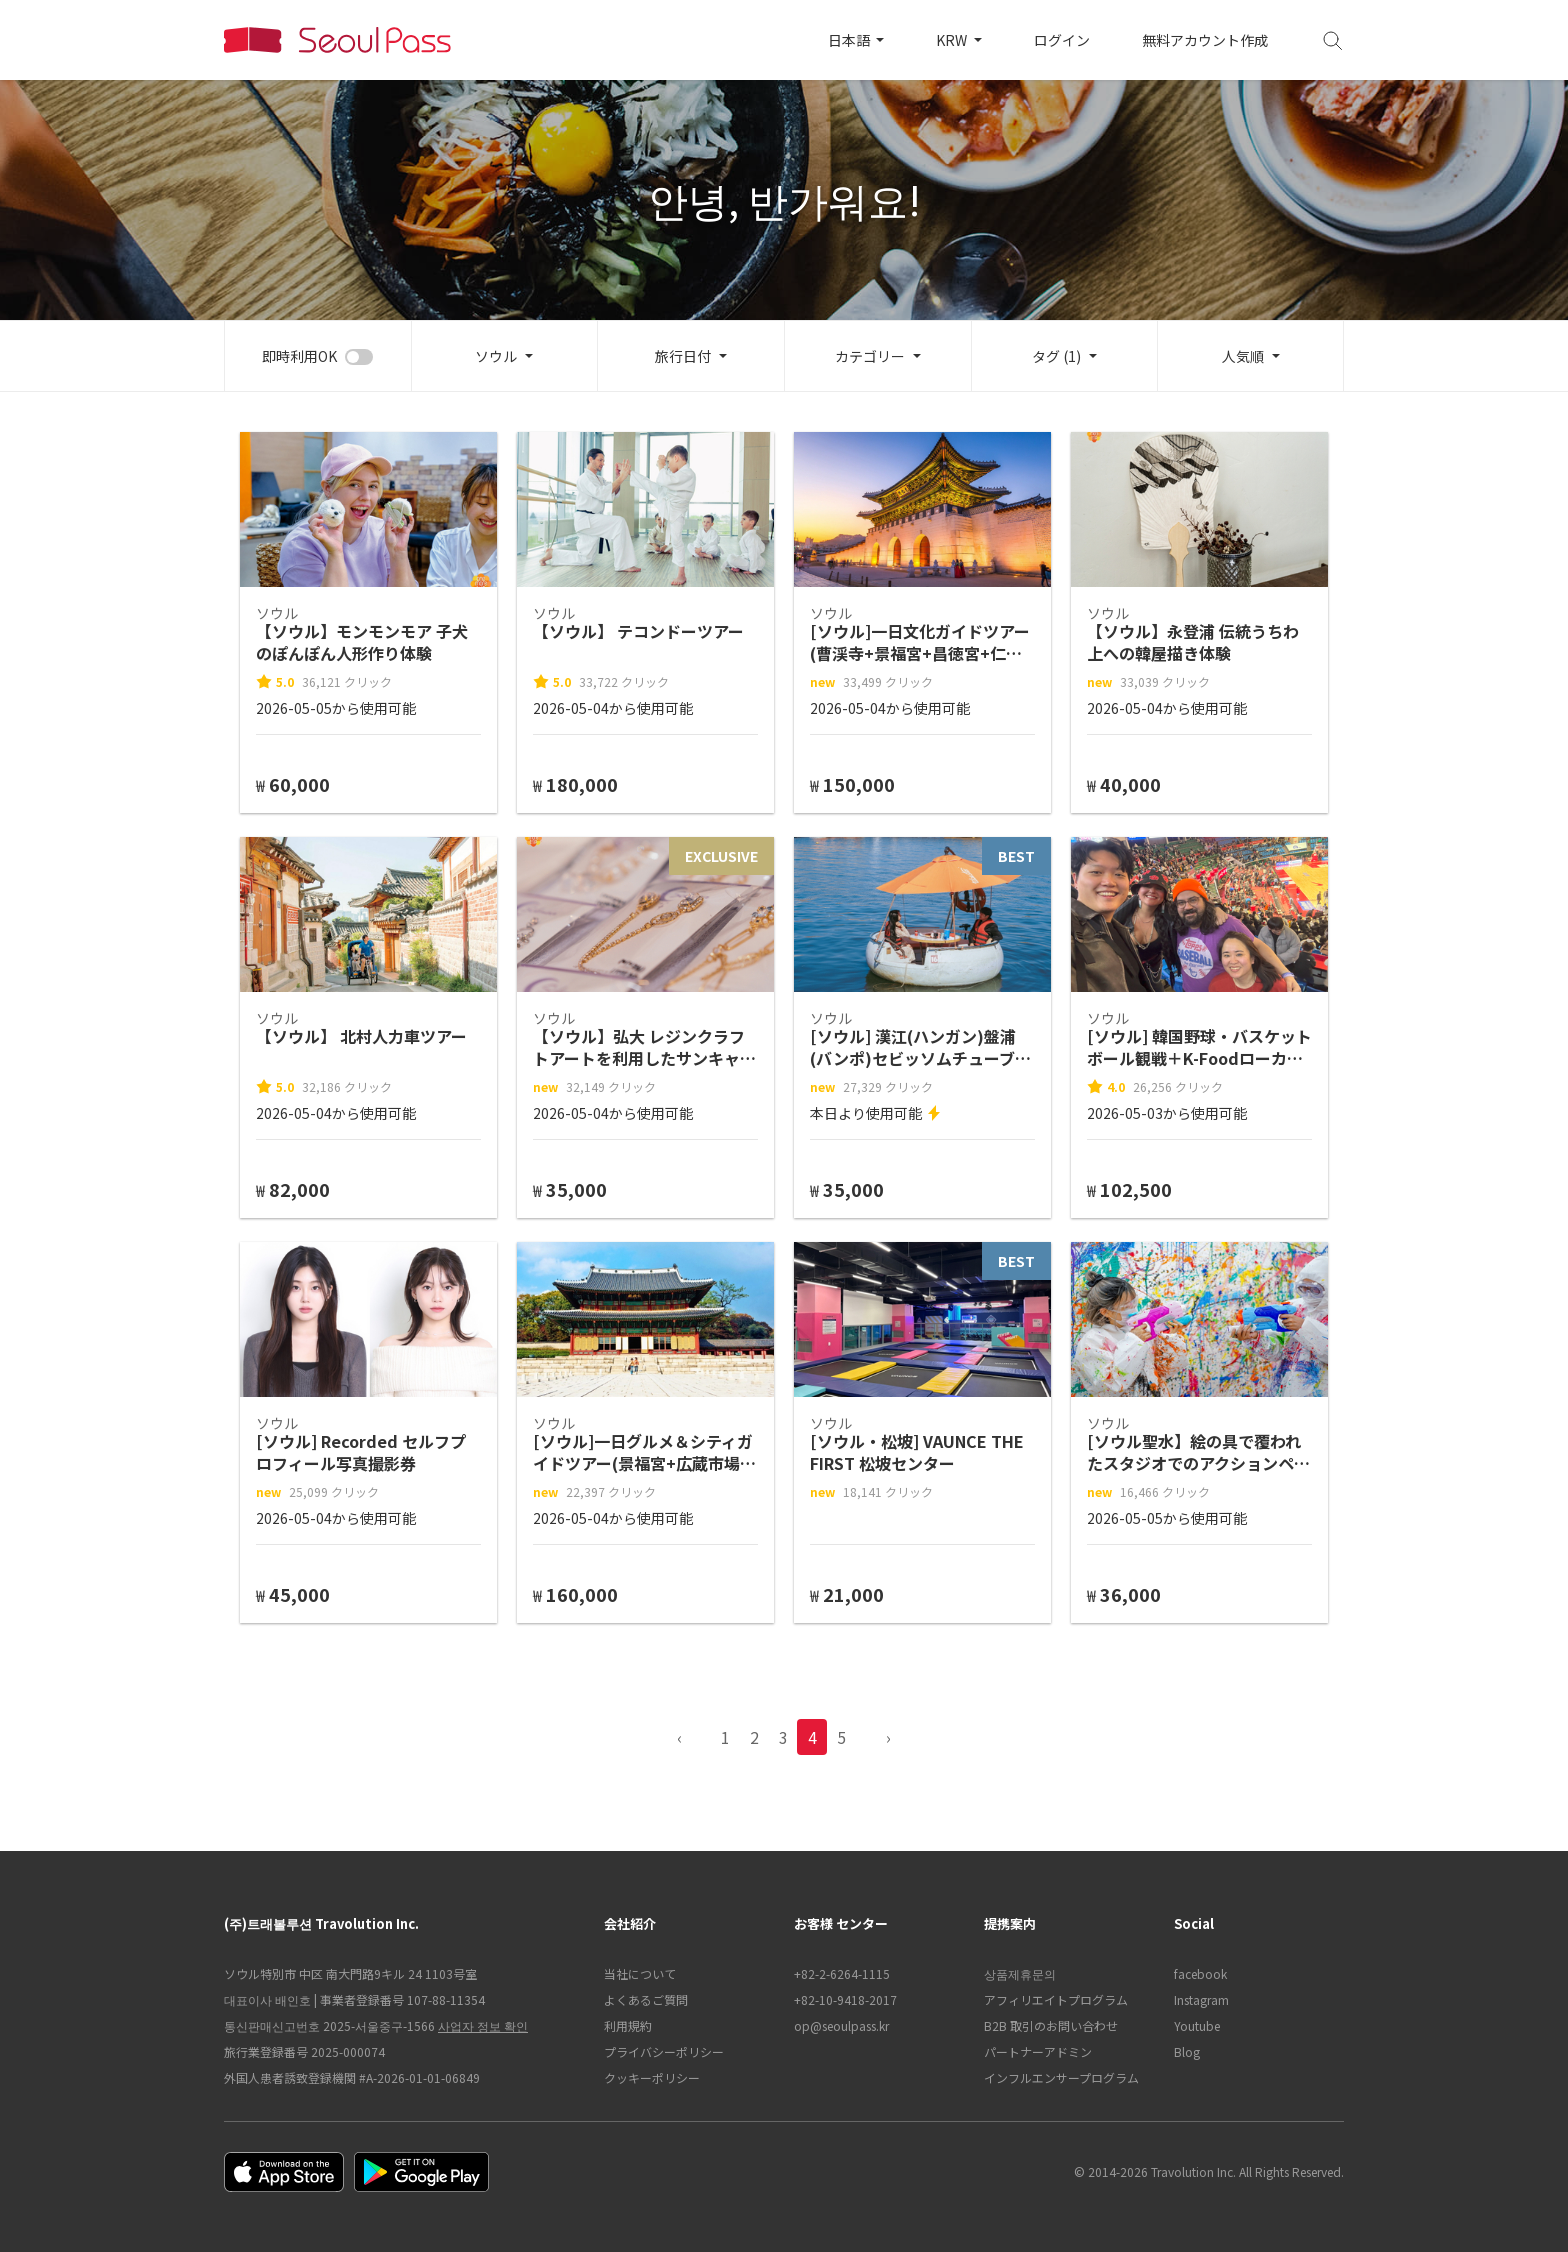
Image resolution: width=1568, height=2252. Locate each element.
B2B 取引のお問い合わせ (1051, 2025)
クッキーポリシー (652, 2077)
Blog (1187, 2051)
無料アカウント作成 (1205, 40)
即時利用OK (299, 356)
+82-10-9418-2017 (845, 1999)
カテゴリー (870, 356)
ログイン (1062, 40)
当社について (640, 1973)
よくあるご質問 (646, 1999)
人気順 (1243, 356)
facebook (1200, 1973)
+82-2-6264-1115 (842, 1973)
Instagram (1201, 1999)
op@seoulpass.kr (841, 2025)
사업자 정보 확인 (483, 2025)
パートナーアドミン (1038, 2051)
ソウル (496, 356)
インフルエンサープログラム (1061, 2077)
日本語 (850, 40)
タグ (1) (1056, 356)
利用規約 (628, 2025)
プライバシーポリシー (664, 2051)
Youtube (1197, 2025)
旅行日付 (683, 356)
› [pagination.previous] (888, 1737)
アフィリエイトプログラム (1056, 1999)
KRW (953, 40)
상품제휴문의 (1020, 1973)
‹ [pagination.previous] (679, 1737)
